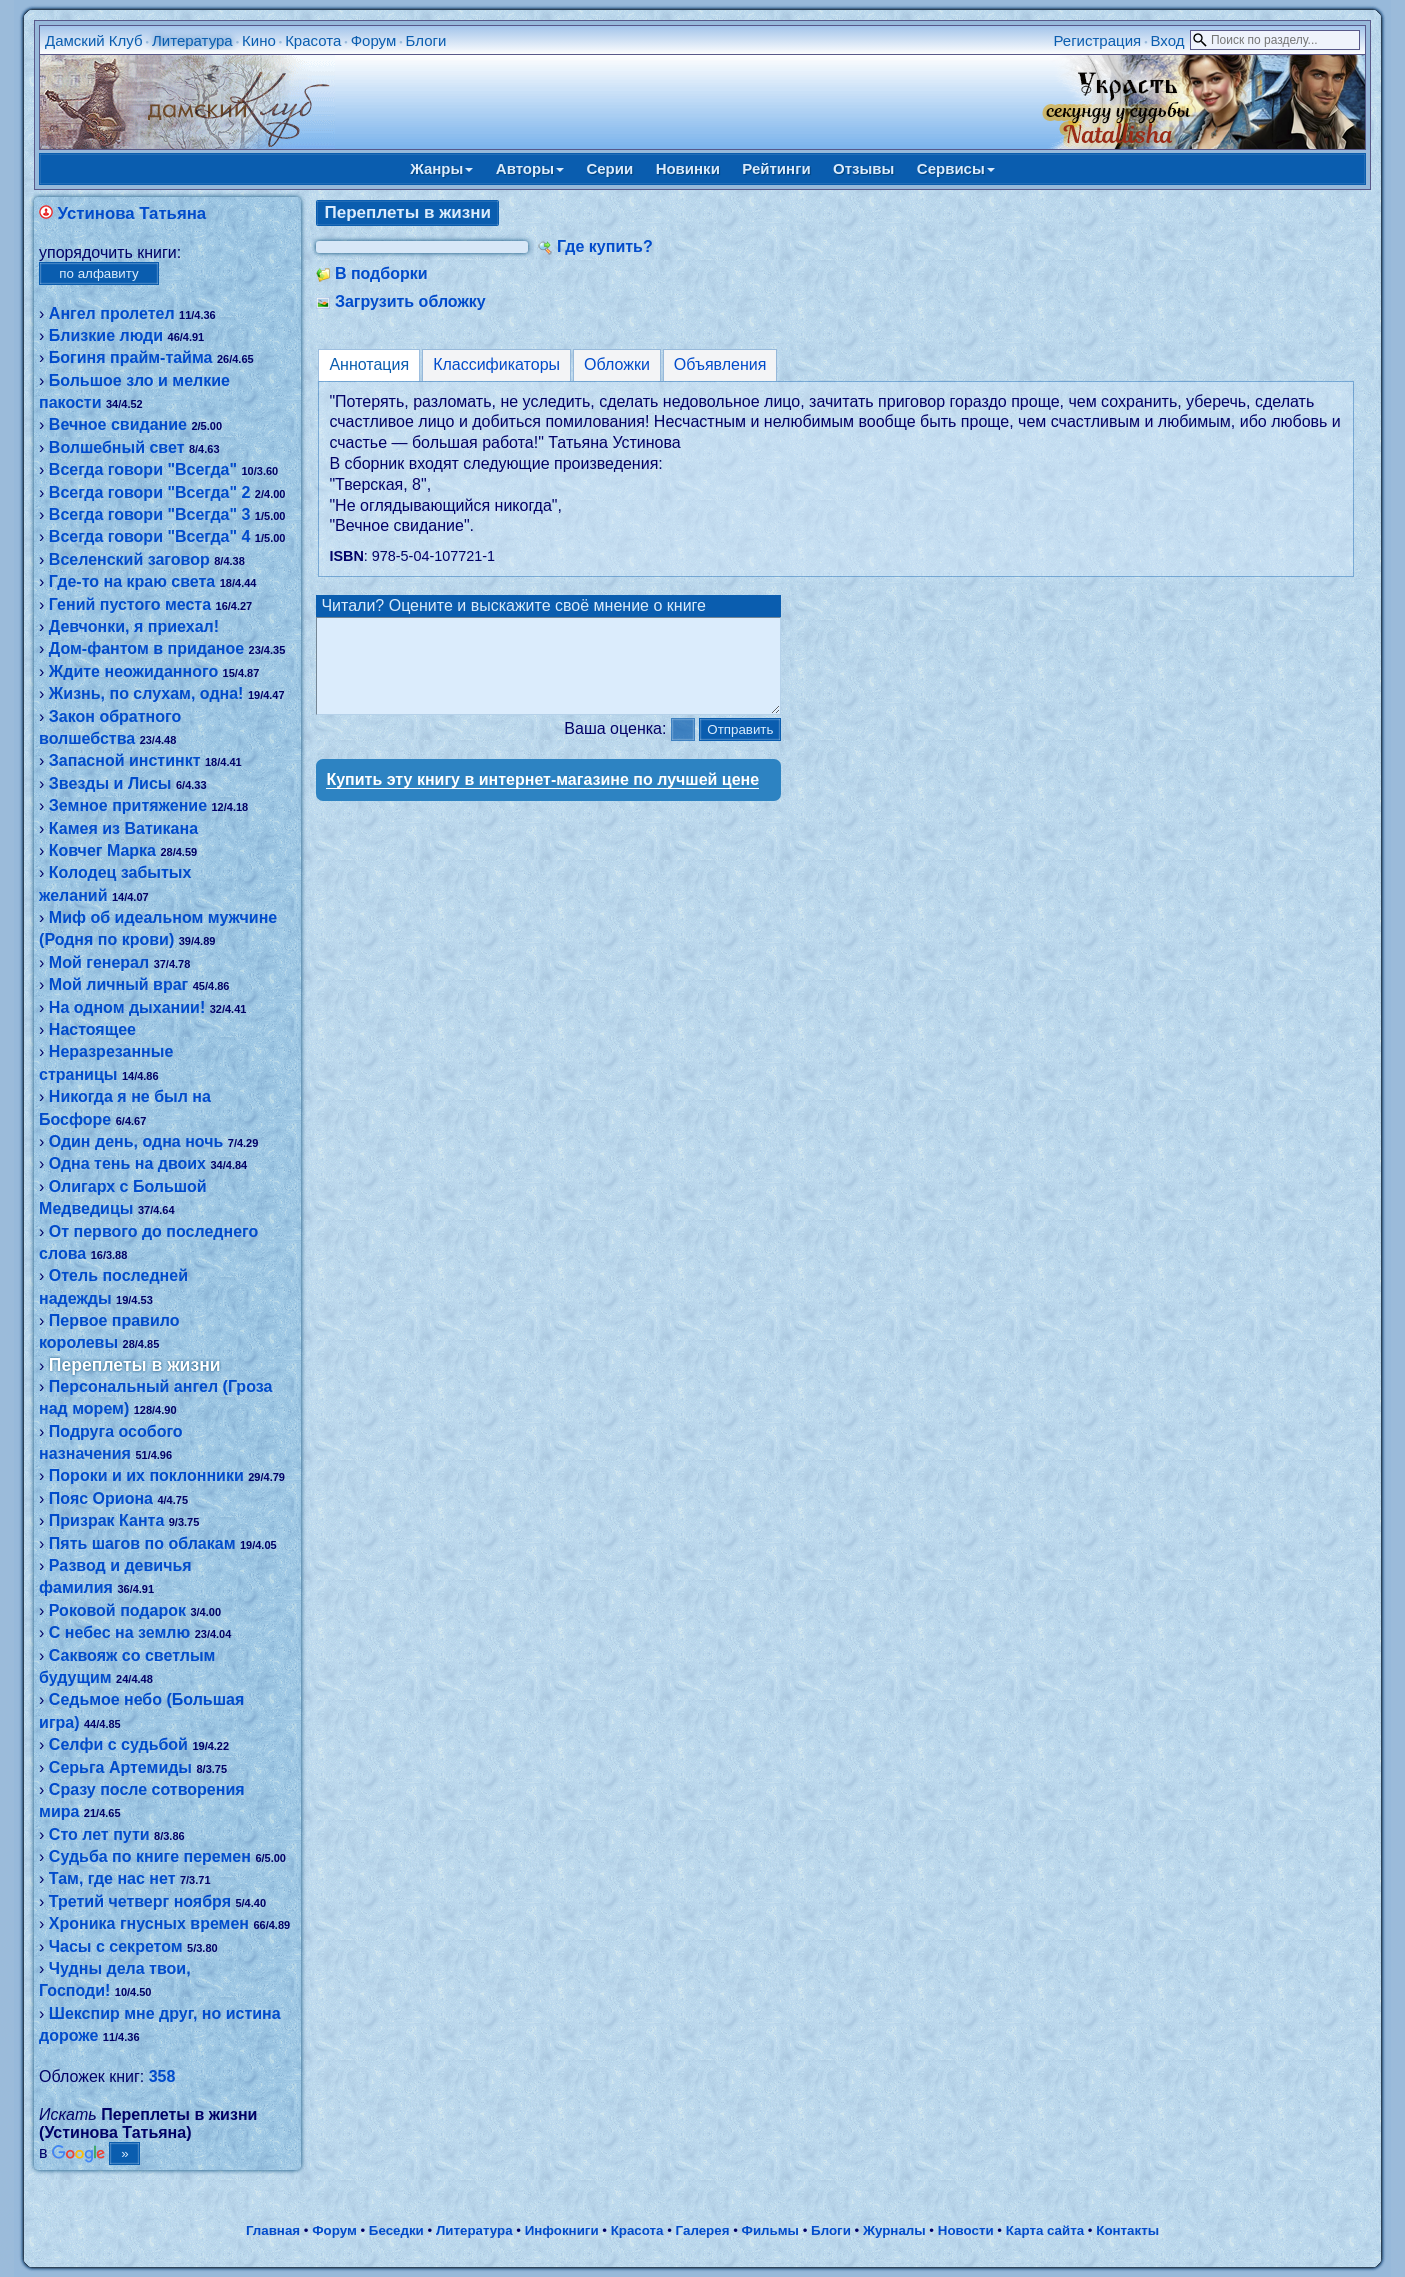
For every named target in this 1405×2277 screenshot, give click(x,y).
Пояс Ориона (101, 1498)
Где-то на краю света (132, 581)
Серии (609, 168)
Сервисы (956, 168)
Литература (192, 40)
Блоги (426, 40)
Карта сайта (1045, 2230)
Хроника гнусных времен (149, 1923)
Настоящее (92, 1029)
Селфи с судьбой (118, 1744)
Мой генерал (99, 962)
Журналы (894, 2230)
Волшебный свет (117, 447)
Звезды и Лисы (110, 783)
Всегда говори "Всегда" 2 (150, 492)
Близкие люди (106, 335)
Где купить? (605, 246)
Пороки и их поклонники (146, 1475)
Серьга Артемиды (120, 1767)
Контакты (1127, 2230)
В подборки (381, 273)
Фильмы (770, 2230)
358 (162, 2076)
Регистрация (1097, 40)
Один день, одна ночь (136, 1141)
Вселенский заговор (129, 559)
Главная (273, 2230)
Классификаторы (496, 364)
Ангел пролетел (112, 313)
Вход (1168, 40)
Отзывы (863, 168)
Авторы (530, 168)
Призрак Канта (106, 1520)
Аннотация (369, 364)
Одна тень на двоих (127, 1163)
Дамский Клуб (94, 40)
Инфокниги (562, 2230)
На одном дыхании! (127, 1007)
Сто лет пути (99, 1834)
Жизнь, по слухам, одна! (146, 693)
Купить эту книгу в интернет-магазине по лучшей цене (542, 797)
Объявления (720, 364)
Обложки (617, 364)
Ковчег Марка (102, 850)
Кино (259, 40)
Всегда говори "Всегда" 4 (150, 536)
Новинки (688, 168)
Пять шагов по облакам (142, 1543)
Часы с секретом (116, 1946)
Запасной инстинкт (125, 760)
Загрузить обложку (410, 301)
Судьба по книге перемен (150, 1856)
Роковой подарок (117, 1610)
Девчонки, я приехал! (134, 626)
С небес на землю (119, 1632)
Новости (966, 2230)
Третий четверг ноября (140, 1901)
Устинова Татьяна (132, 213)
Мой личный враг (118, 984)
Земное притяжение (128, 805)
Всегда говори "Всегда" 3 (150, 514)
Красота (313, 40)
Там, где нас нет (112, 1878)
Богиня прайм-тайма (131, 357)
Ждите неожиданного (133, 671)
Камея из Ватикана (123, 828)
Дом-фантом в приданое (146, 648)
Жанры (441, 168)
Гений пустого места (130, 604)
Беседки (396, 2230)
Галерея (703, 2230)
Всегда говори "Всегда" (143, 469)
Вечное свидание (118, 424)
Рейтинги (776, 168)
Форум (374, 40)
